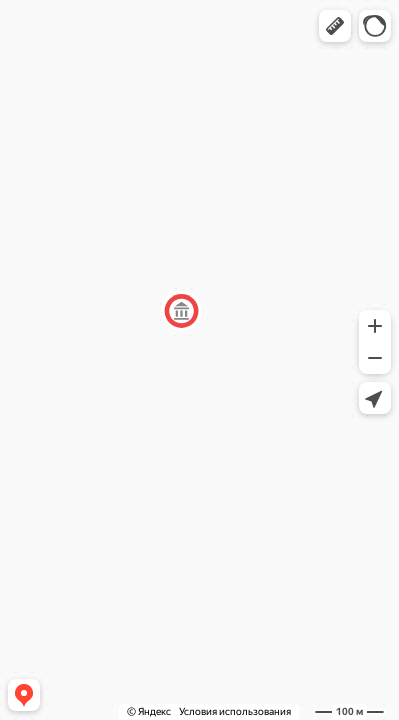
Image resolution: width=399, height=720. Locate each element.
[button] (335, 26)
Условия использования (235, 711)
